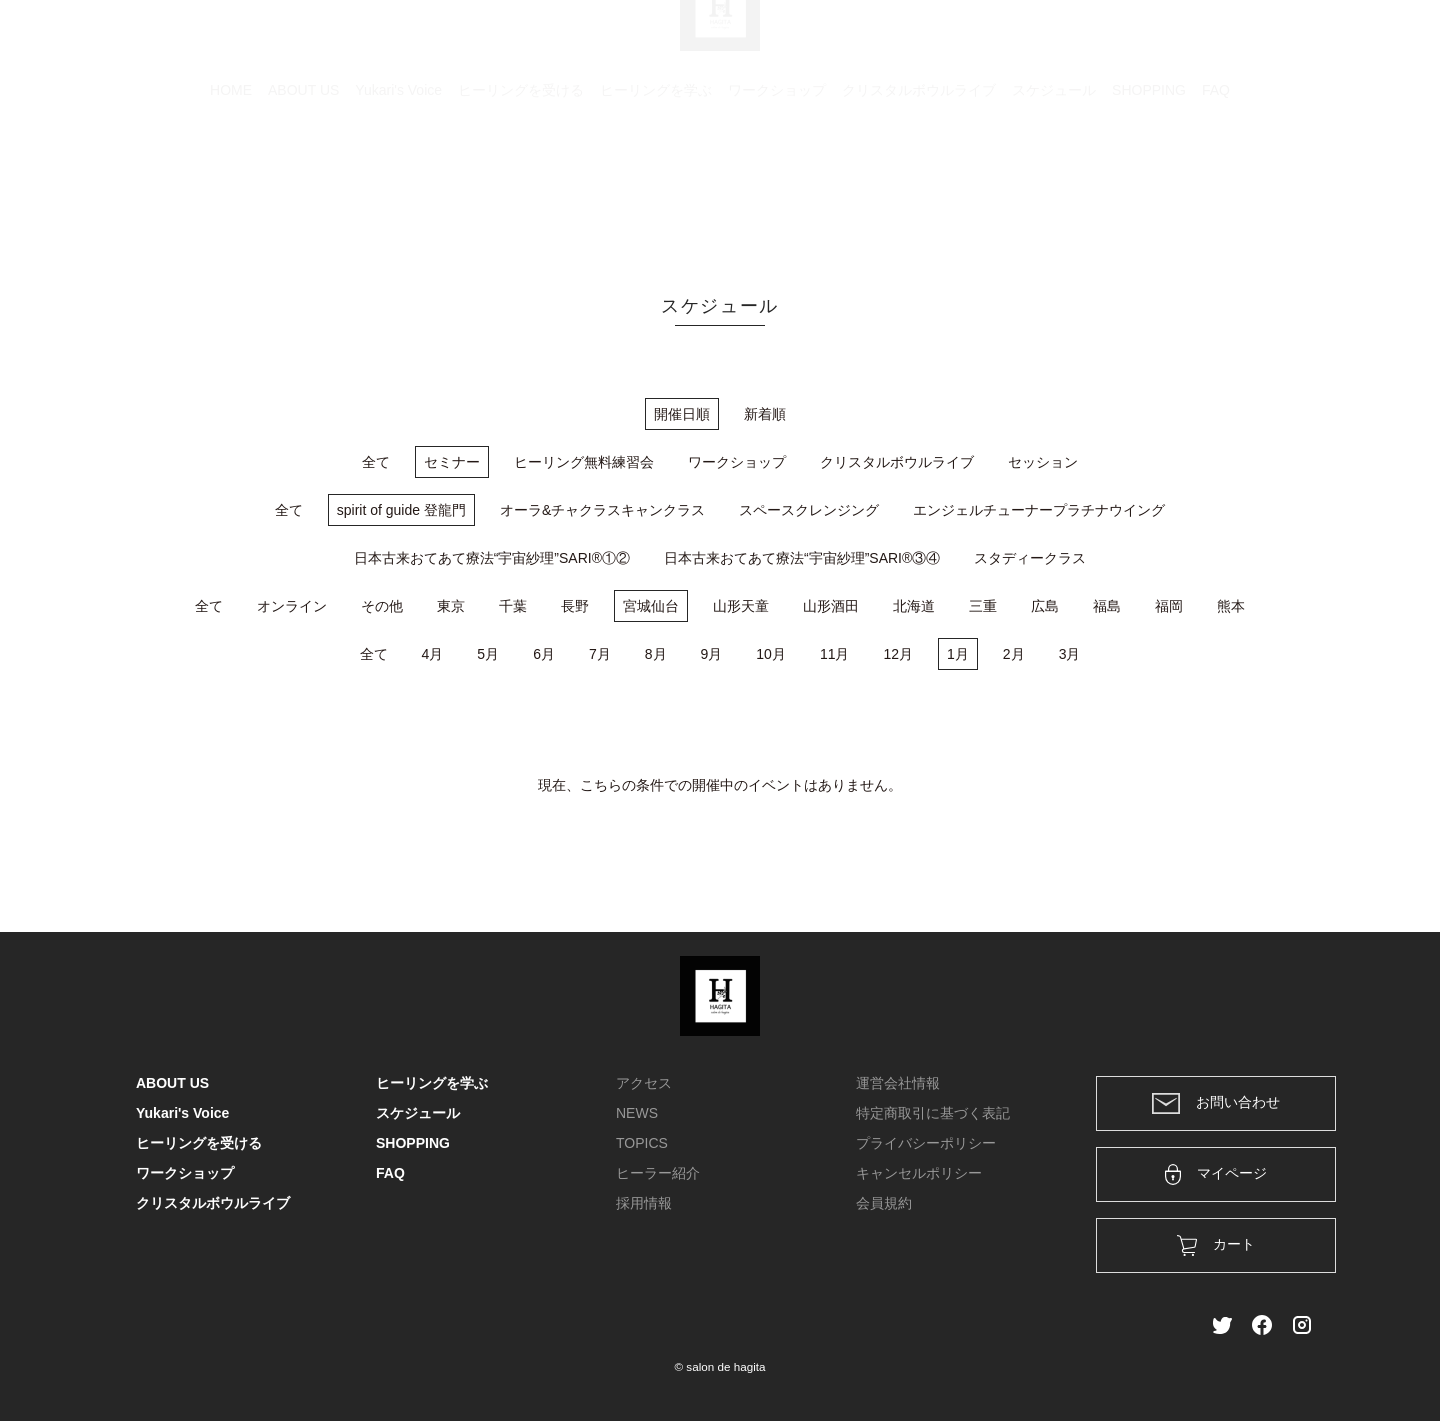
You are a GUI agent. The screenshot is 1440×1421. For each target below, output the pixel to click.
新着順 (765, 414)
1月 (958, 654)
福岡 (1169, 606)
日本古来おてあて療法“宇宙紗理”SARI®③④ (802, 558)
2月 (1014, 654)
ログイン (1168, 42)
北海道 (914, 606)
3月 (1070, 654)
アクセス (644, 1083)
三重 (983, 606)
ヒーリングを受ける (521, 185)
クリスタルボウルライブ (919, 185)
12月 (898, 654)
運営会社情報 (898, 1083)
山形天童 (741, 606)
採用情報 (644, 1203)
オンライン (292, 606)
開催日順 (682, 414)
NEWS (637, 1113)
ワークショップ (777, 185)
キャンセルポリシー (919, 1173)
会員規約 (884, 1203)
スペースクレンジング (809, 510)
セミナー (452, 462)
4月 (433, 654)
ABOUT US (303, 185)
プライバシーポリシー (926, 1143)
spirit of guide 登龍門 (401, 510)
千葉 (513, 606)
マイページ (1216, 1174)
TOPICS (642, 1143)
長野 (575, 606)
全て (376, 462)
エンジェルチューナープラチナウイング (1039, 510)
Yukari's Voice (398, 185)
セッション (1043, 462)
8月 (656, 654)
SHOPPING (1149, 185)
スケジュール (1054, 185)
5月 (488, 654)
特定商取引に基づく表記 (933, 1113)
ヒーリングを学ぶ (656, 185)
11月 (835, 654)
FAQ (1216, 185)
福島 (1107, 606)
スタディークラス (1030, 558)
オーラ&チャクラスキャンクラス (602, 510)
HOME (231, 185)
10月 (771, 654)
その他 (382, 606)
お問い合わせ (1216, 1103)
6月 (544, 654)
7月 (600, 654)
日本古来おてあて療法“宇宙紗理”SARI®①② (492, 558)
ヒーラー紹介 (658, 1173)
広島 (1045, 606)
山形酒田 (831, 606)
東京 (451, 606)
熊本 (1231, 606)
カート (1087, 42)
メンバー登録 (1269, 42)
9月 (712, 654)
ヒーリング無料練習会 (584, 462)
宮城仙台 (651, 606)
